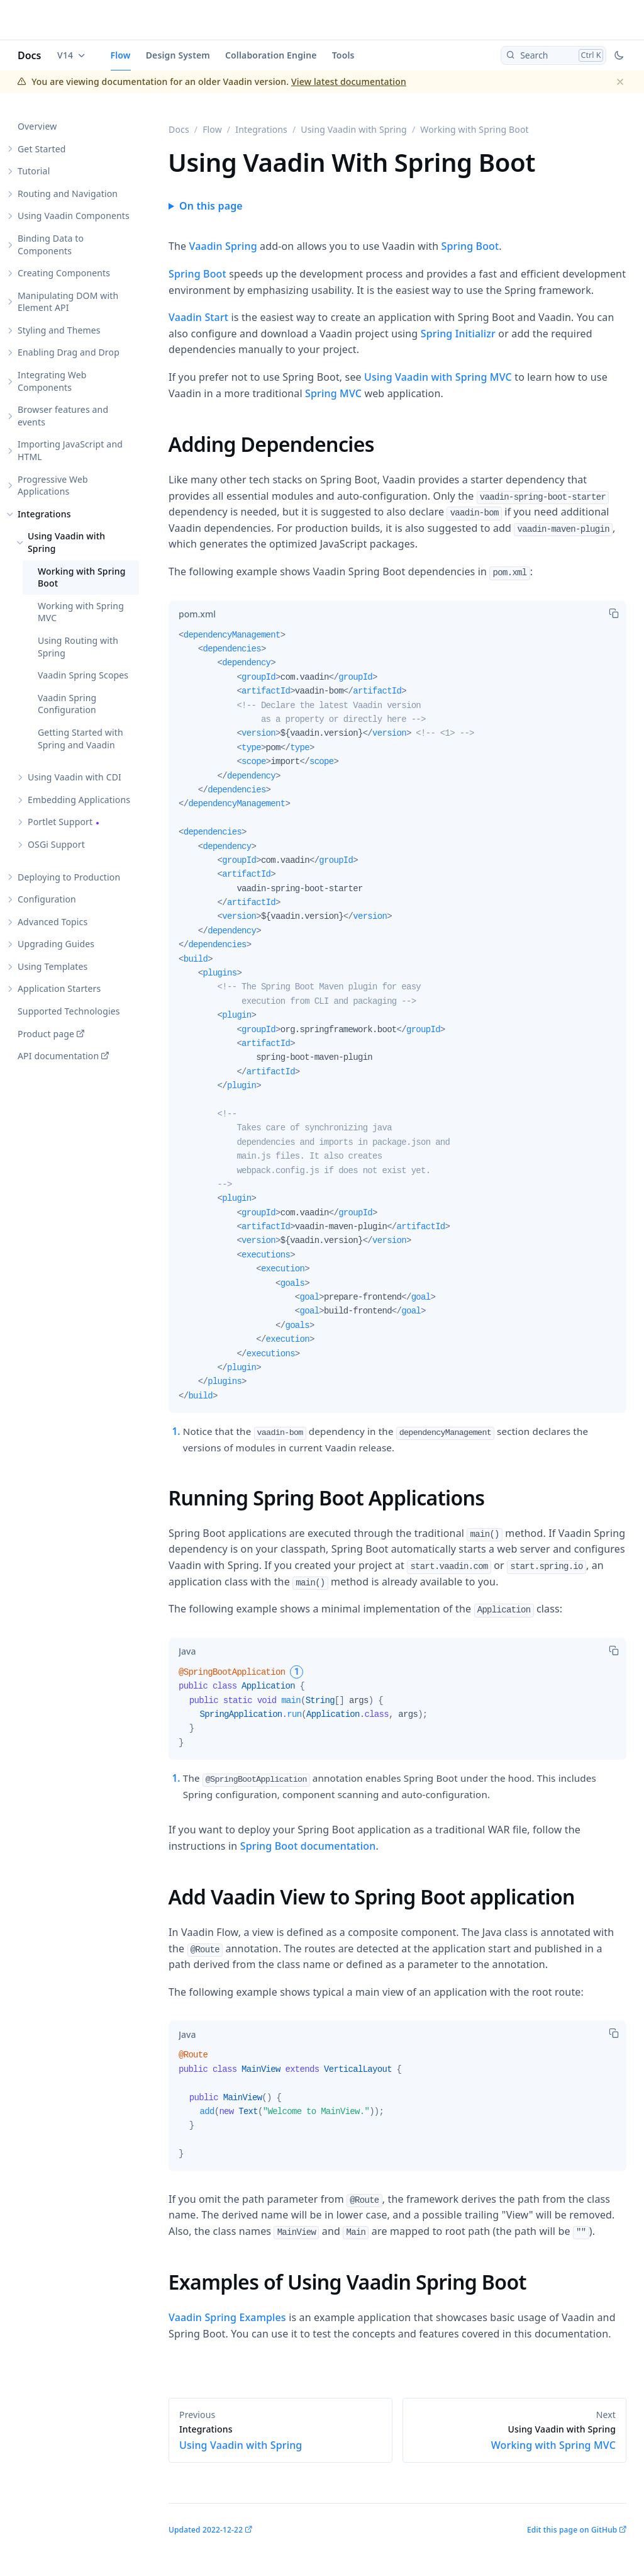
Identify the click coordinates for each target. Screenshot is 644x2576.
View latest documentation (348, 81)
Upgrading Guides (56, 944)
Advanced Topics (52, 922)
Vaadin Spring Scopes (83, 675)
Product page (46, 1034)
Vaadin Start (198, 317)
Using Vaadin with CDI (74, 777)
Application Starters (59, 988)
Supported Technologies (69, 1011)
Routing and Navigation (68, 194)
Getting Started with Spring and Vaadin (80, 738)
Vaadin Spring (223, 246)
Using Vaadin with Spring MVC (438, 377)
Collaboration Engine (271, 55)
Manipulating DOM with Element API (68, 302)
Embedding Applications (79, 800)
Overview (37, 126)
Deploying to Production (69, 877)
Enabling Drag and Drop (68, 352)
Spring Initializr (458, 333)
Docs (30, 55)
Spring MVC (333, 393)
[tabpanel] (397, 1020)
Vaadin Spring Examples (227, 2317)
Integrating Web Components (52, 381)
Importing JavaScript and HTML (70, 450)
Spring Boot (470, 246)
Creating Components (64, 273)
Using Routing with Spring (78, 646)
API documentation (58, 1056)
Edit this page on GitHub (572, 2529)
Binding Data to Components (51, 244)
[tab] (197, 614)
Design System (178, 55)
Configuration (47, 899)
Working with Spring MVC (81, 612)
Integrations (44, 514)
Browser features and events (63, 415)
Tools (343, 55)
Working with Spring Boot (82, 577)
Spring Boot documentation (308, 1846)
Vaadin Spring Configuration (67, 704)
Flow (121, 55)
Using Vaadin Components (74, 216)
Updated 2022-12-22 (206, 2529)
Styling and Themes (59, 330)
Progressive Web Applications (53, 485)
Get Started (41, 149)
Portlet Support (60, 822)
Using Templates (52, 966)
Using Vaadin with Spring (66, 542)
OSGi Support (56, 844)
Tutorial (34, 171)
